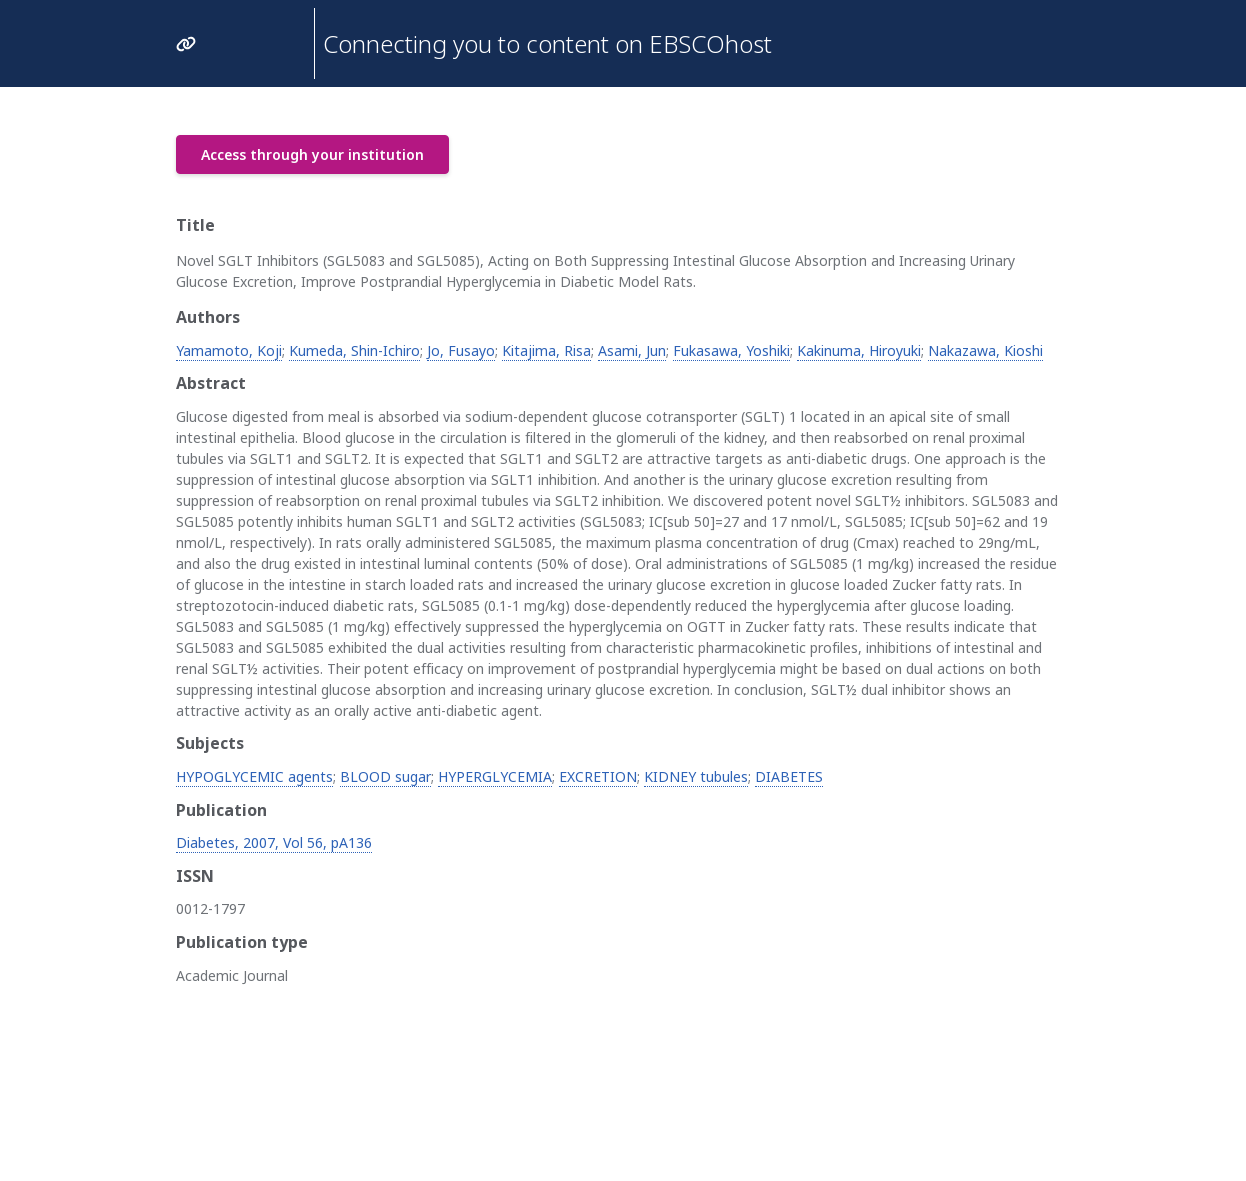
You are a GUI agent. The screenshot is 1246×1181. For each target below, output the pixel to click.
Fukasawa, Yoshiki (731, 350)
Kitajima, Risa (546, 350)
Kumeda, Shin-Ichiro (354, 350)
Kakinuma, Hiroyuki (859, 350)
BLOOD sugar (385, 776)
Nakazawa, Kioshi (985, 350)
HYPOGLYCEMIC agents (254, 776)
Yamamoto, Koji (229, 350)
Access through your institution (312, 154)
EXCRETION (598, 776)
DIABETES (789, 776)
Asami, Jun (632, 350)
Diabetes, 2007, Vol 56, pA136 (274, 842)
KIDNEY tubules (696, 776)
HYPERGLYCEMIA (495, 776)
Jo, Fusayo (461, 350)
